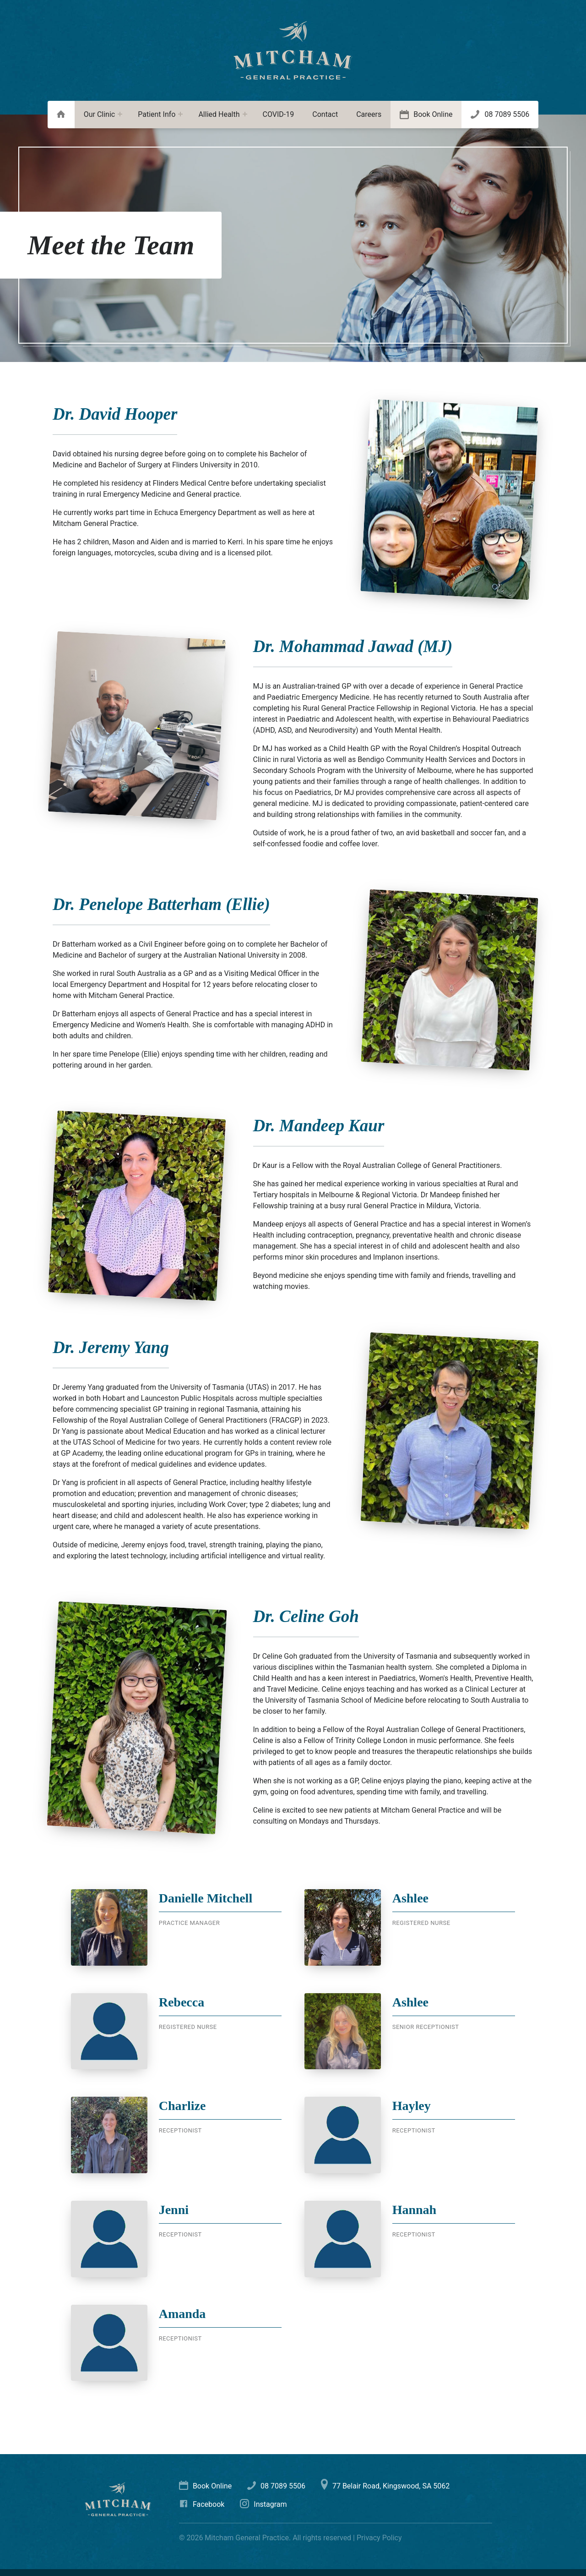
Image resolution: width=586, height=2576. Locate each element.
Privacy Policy (379, 2537)
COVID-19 (278, 114)
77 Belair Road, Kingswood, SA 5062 (385, 2486)
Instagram (263, 2504)
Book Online (432, 114)
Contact (325, 114)
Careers (368, 114)
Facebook (201, 2504)
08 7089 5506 (506, 114)
